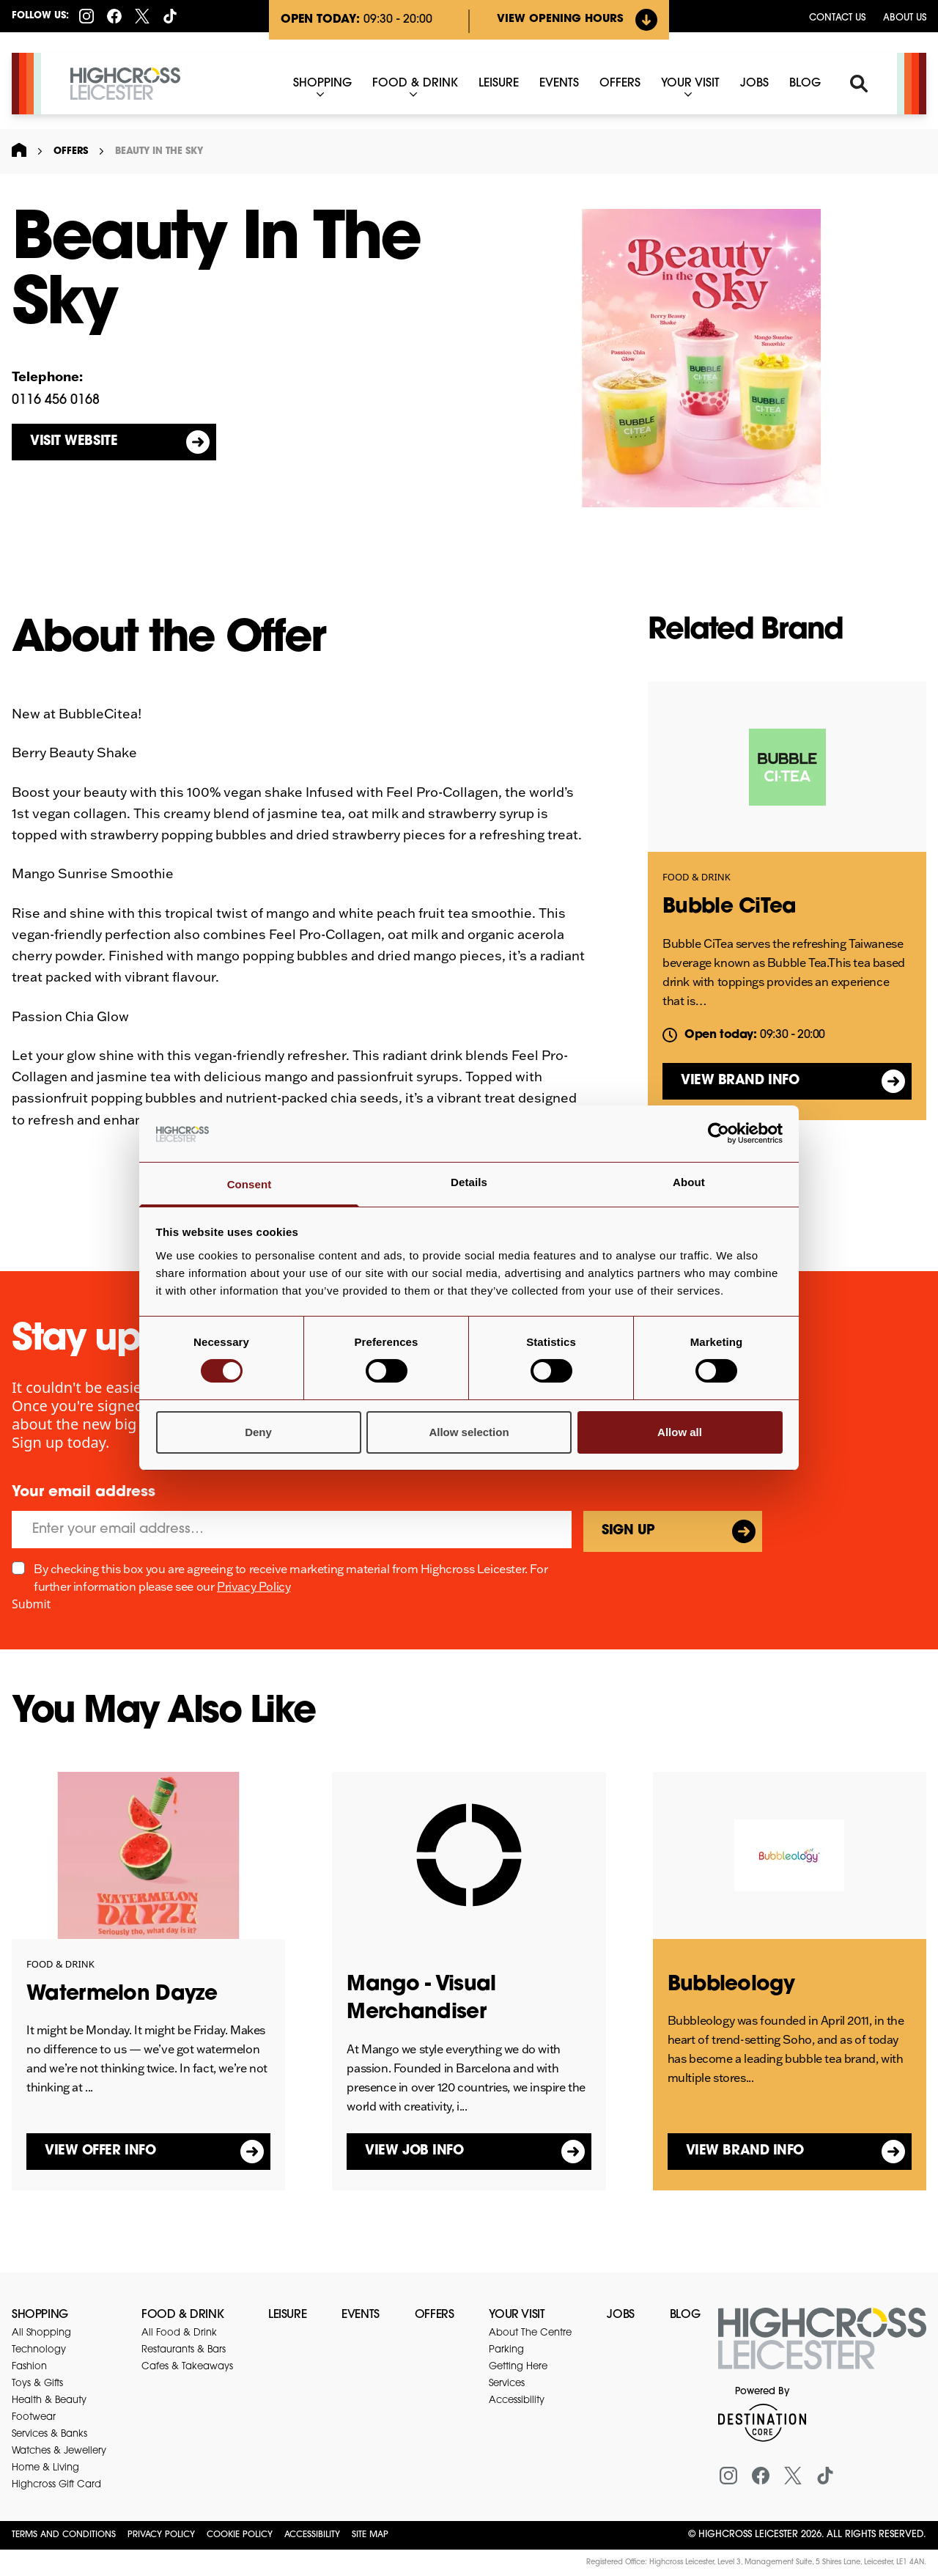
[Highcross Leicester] (125, 83)
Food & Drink (696, 877)
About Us (904, 18)
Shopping (40, 2315)
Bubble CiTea (729, 907)
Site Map (370, 2535)
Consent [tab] (249, 1184)
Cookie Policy (240, 2535)
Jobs (620, 2315)
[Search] (859, 83)
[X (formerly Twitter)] (142, 16)
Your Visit (516, 2315)
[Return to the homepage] (822, 2347)
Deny (258, 1432)
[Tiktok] (170, 16)
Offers (70, 151)
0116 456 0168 (56, 401)
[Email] (292, 1529)
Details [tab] (469, 1182)
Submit (31, 1604)
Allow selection (469, 1432)
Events (360, 2315)
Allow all (679, 1432)
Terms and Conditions (64, 2535)
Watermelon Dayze (121, 1994)
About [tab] (689, 1182)
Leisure (287, 2315)
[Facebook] (114, 16)
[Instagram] (86, 16)
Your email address (83, 1492)
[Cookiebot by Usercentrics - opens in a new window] (718, 1133)
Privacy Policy (253, 1586)
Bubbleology (731, 1985)
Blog (685, 2315)
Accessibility (312, 2535)
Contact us (837, 18)
